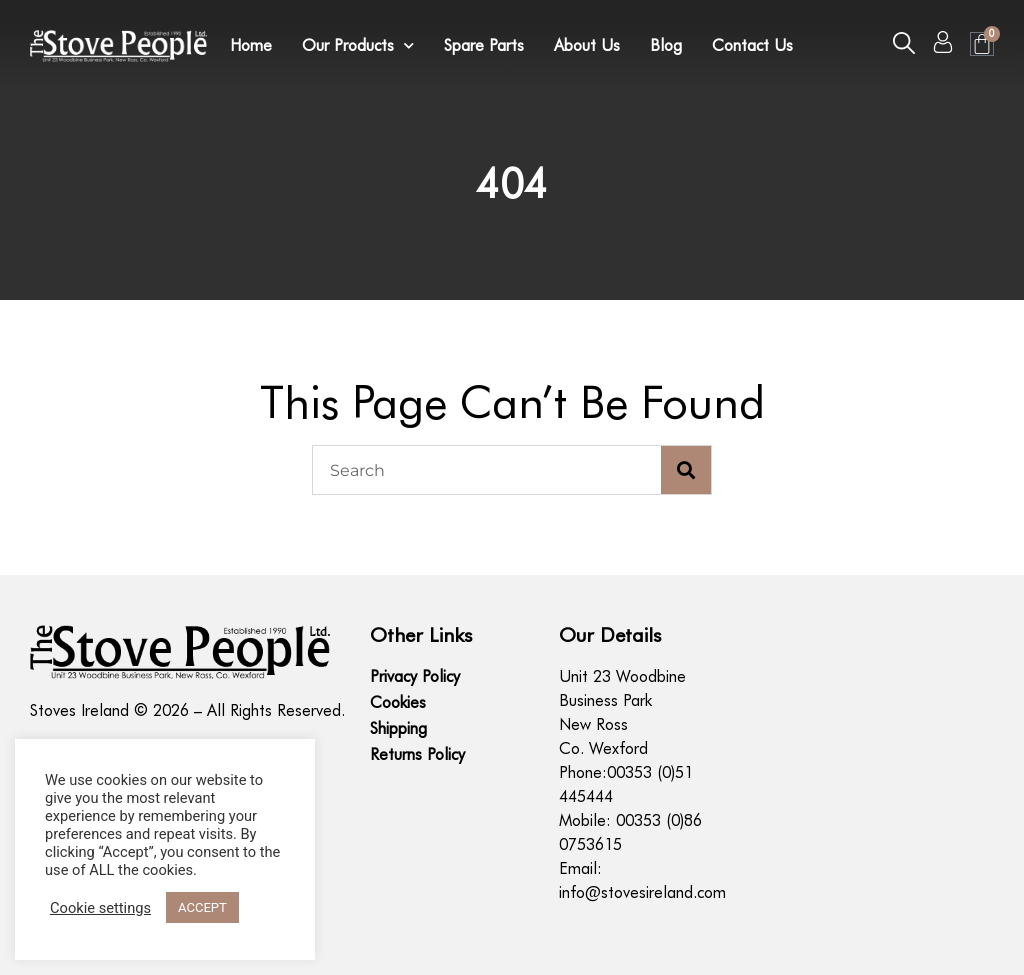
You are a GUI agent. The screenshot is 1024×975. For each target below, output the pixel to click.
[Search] (686, 470)
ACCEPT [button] (202, 907)
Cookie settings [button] (100, 908)
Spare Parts (484, 45)
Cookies (398, 702)
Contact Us (752, 45)
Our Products (358, 46)
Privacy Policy (415, 676)
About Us (587, 45)
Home (251, 45)
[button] (904, 43)
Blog (666, 45)
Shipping (398, 728)
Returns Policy (417, 754)
